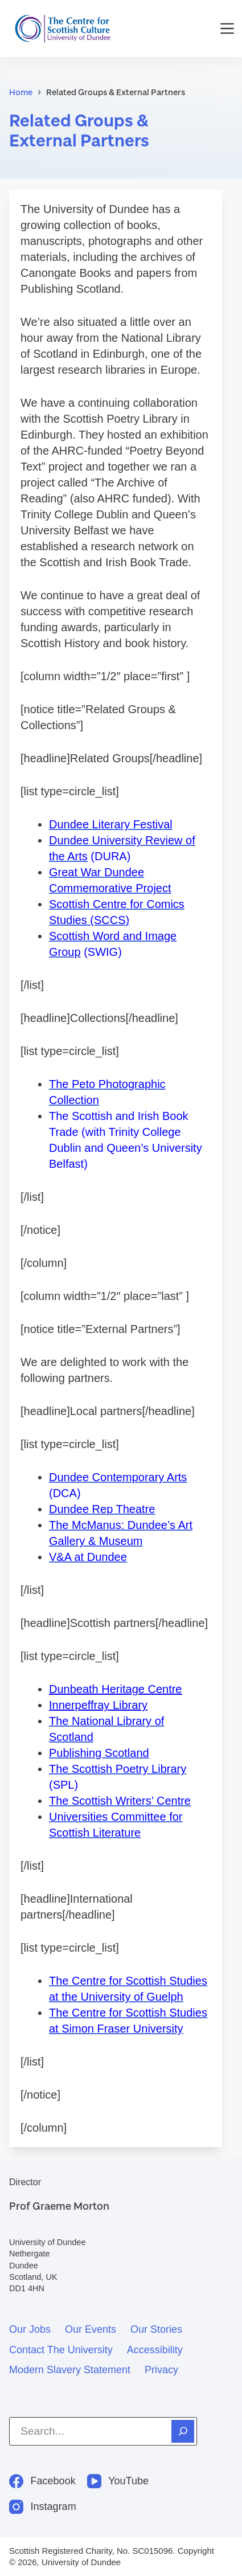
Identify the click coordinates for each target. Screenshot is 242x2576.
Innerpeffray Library (98, 1705)
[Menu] (227, 28)
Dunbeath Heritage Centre (115, 1689)
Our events (90, 2329)
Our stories (156, 2329)
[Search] (182, 2431)
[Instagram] (42, 2507)
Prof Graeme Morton (59, 2206)
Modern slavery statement (69, 2369)
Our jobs (30, 2329)
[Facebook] (42, 2481)
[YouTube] (118, 2481)
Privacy (161, 2369)
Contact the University (61, 2350)
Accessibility (155, 2350)
